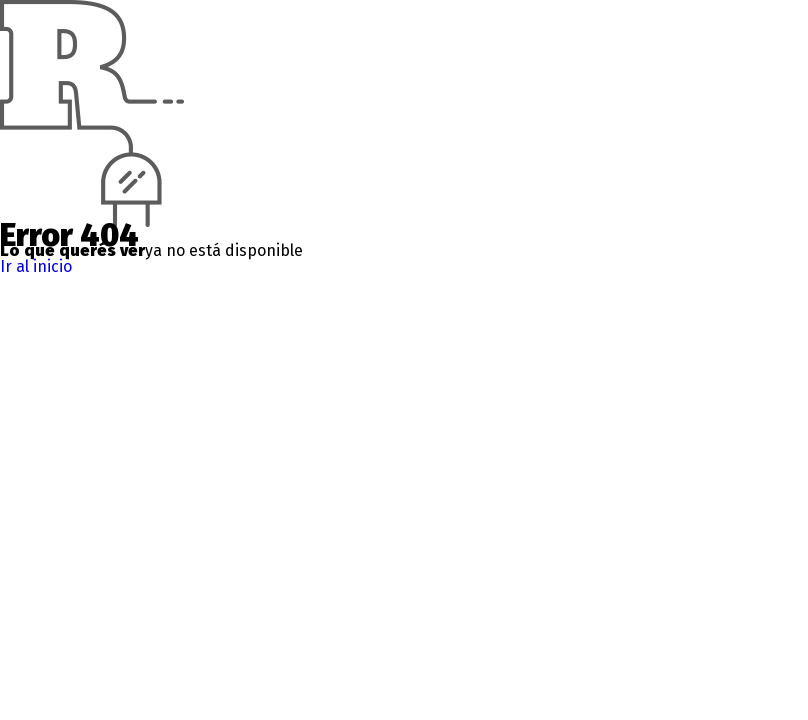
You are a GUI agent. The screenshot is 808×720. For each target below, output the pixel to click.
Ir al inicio (36, 266)
